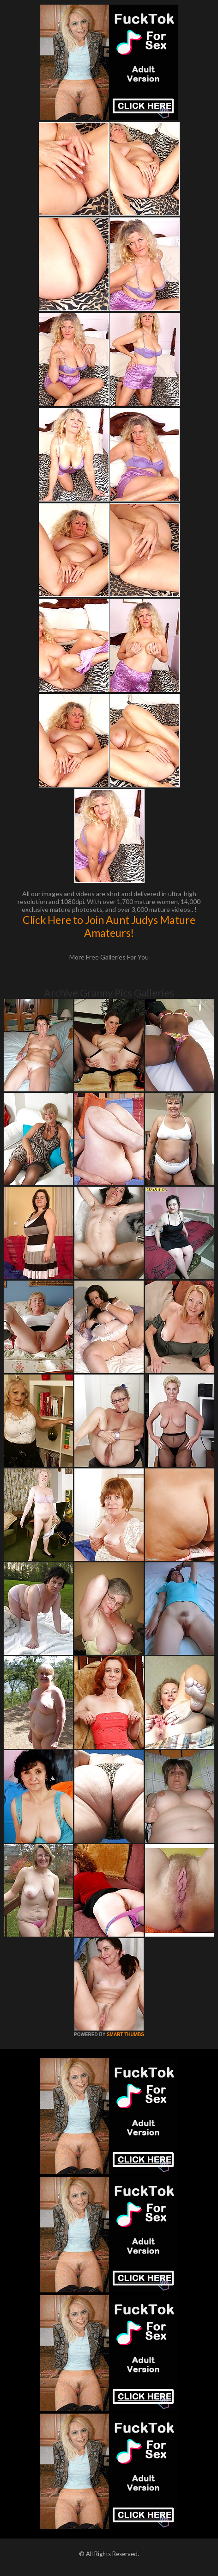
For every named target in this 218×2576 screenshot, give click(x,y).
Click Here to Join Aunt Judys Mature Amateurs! (109, 926)
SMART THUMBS (125, 2034)
